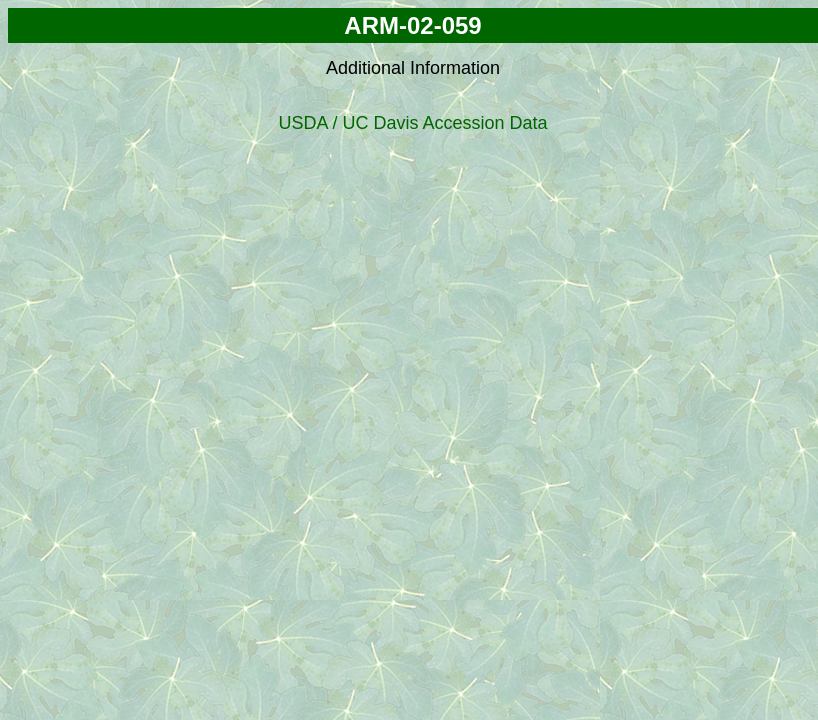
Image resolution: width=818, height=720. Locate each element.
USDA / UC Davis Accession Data (412, 123)
